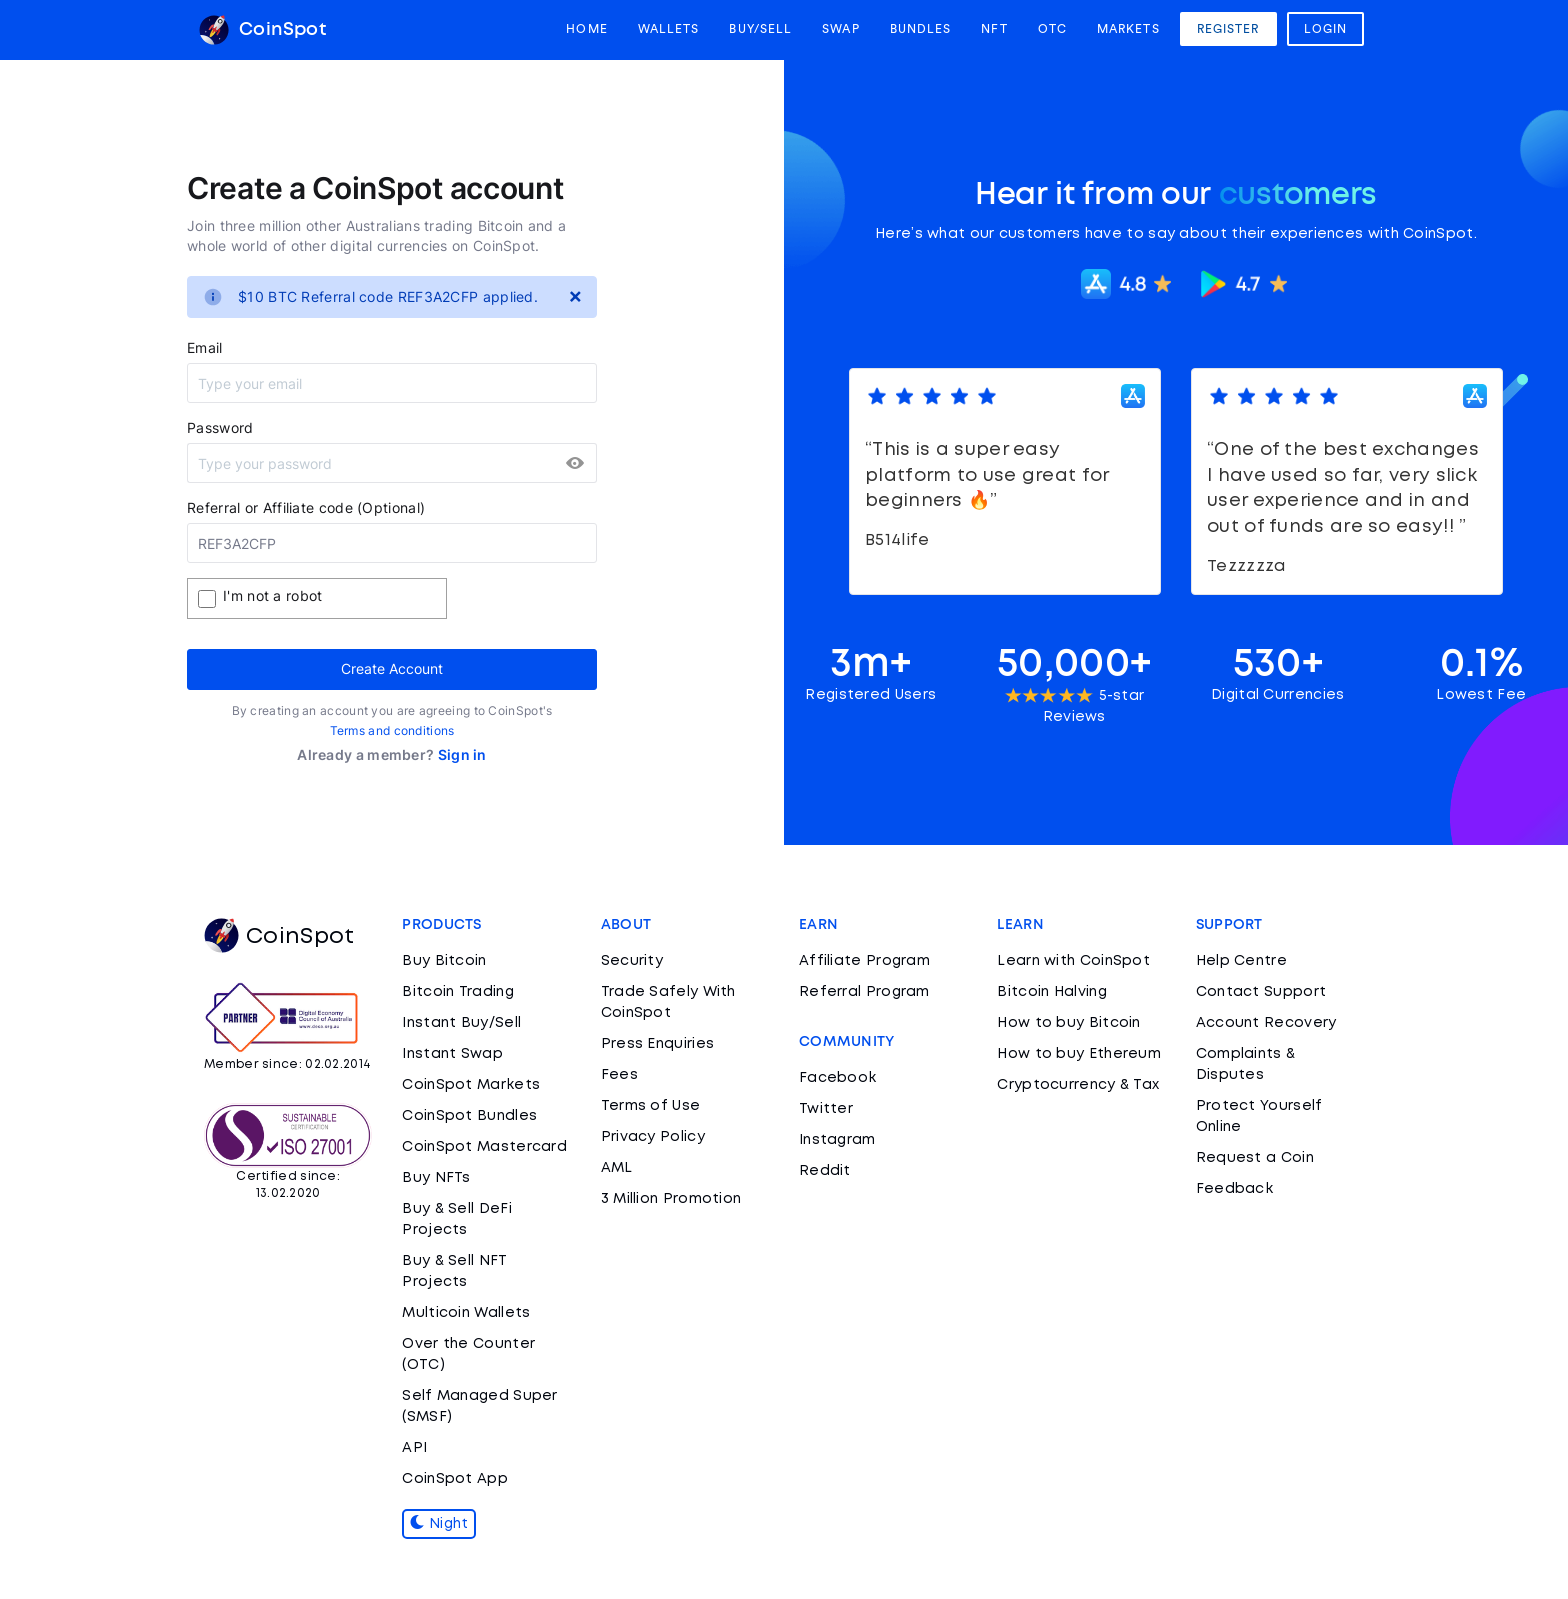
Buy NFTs (436, 1178)
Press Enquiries (658, 1044)
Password (220, 427)
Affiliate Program (864, 961)
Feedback (1234, 1189)
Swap (840, 29)
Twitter (826, 1109)
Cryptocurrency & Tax (1078, 1085)
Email (205, 347)
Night (439, 1524)
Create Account (392, 668)
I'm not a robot (273, 595)
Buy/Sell (760, 29)
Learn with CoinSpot (1073, 961)
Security (632, 961)
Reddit (825, 1171)
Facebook (837, 1078)
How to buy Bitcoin (1068, 1023)
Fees (619, 1075)
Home (586, 29)
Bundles (921, 29)
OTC (1052, 29)
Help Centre (1241, 961)
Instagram (837, 1140)
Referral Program (864, 992)
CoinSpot (262, 30)
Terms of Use (651, 1106)
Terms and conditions (392, 730)
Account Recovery (1266, 1023)
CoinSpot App (455, 1479)
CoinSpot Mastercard (484, 1147)
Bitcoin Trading (458, 992)
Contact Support (1261, 992)
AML (617, 1168)
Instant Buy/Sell (461, 1023)
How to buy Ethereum (1079, 1054)
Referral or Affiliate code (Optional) (306, 507)
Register (1228, 29)
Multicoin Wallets (466, 1313)
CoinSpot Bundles (469, 1116)
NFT (994, 29)
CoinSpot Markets (471, 1085)
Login (1326, 29)
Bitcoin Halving (1052, 992)
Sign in (462, 754)
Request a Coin (1255, 1158)
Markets (1128, 29)
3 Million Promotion (671, 1199)
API (414, 1448)
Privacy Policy (653, 1137)
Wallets (669, 29)
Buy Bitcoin (444, 961)
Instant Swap (452, 1054)
